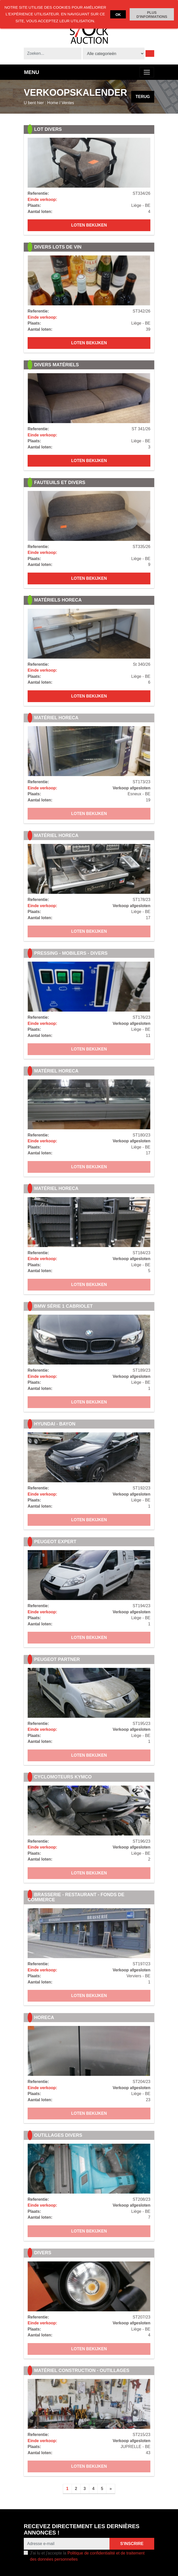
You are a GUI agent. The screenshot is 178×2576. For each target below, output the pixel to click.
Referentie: (38, 193)
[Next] (110, 2489)
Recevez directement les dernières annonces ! (81, 2529)
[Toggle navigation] (147, 72)
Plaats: (34, 205)
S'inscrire (131, 2543)
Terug (143, 96)
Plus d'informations (151, 14)
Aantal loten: (40, 212)
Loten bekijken (89, 225)
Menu (31, 72)
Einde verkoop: (42, 200)
